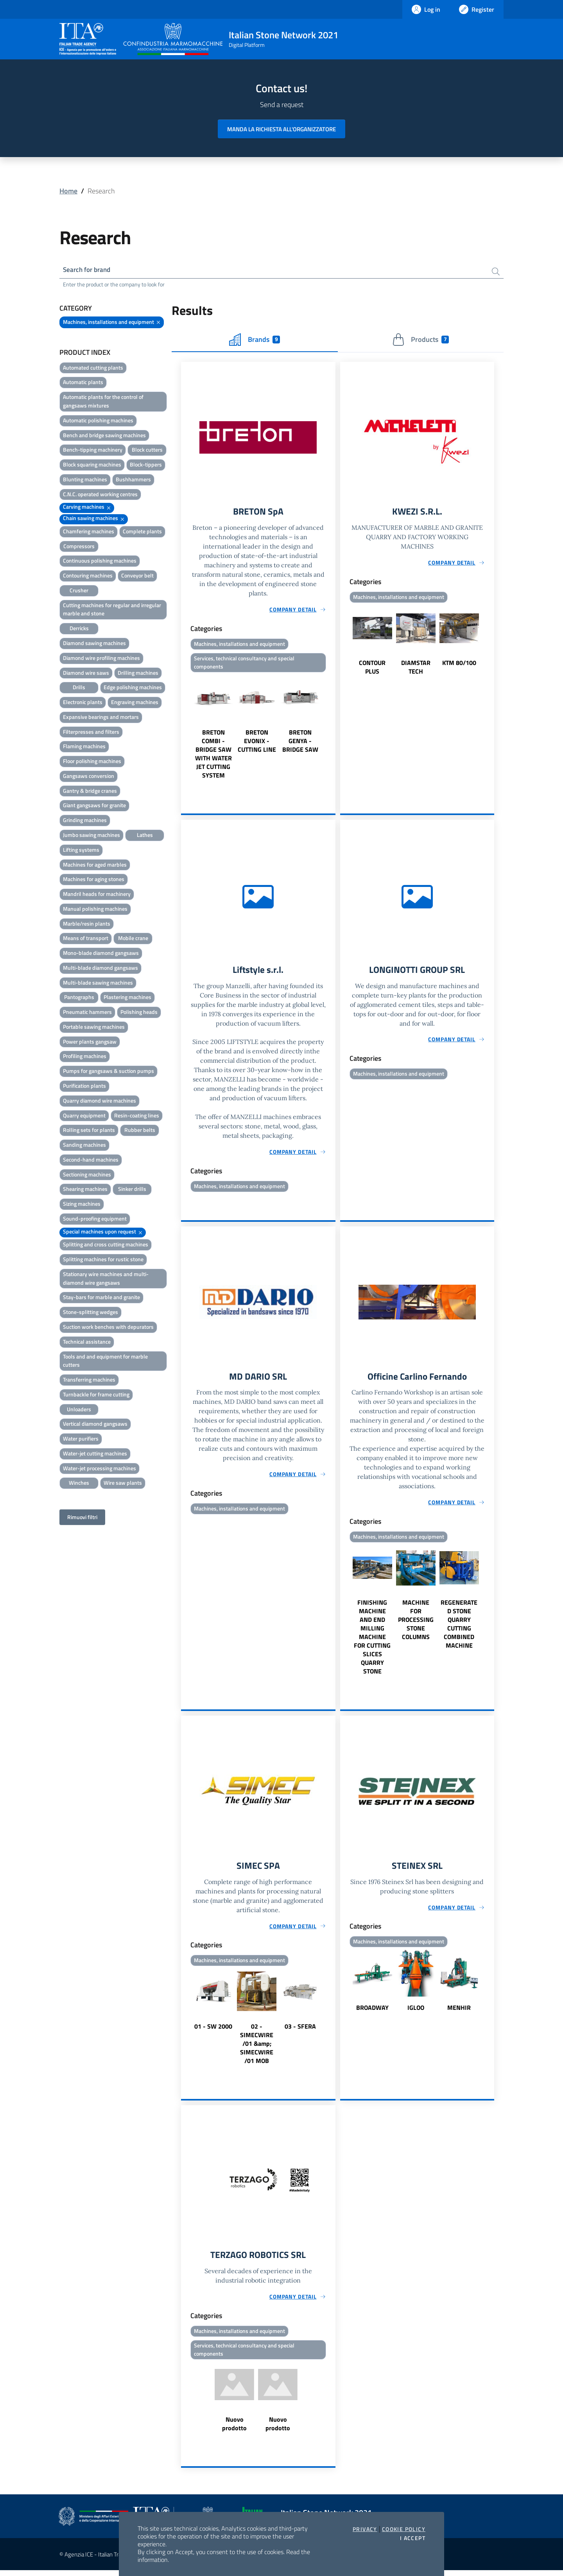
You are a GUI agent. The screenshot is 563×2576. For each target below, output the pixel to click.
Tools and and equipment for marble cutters (105, 1361)
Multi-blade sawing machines (98, 983)
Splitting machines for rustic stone (103, 1260)
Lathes (145, 835)
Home (68, 191)
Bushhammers (133, 480)
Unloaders (79, 1410)
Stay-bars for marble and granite (101, 1298)
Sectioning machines (87, 1175)
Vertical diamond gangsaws (95, 1425)
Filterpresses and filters (91, 732)
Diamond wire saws (86, 673)
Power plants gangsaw (90, 1042)
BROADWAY (372, 2011)
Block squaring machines (92, 465)
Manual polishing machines (95, 909)
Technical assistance (87, 1342)
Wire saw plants (123, 1484)
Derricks (79, 629)
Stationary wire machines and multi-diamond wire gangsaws (106, 1279)
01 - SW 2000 (213, 2030)
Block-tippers (146, 465)
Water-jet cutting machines (95, 1454)
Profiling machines (84, 1057)
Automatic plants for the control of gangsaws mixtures (103, 402)
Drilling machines (138, 673)
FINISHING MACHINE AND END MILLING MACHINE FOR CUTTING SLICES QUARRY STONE (372, 1641)
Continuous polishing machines (99, 562)
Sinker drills (132, 1190)
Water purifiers (81, 1439)
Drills (79, 688)
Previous (184, 729)
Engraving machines (134, 703)
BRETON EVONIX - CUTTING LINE (257, 743)
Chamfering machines (88, 532)
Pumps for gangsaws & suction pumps (108, 1072)
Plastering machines (127, 998)
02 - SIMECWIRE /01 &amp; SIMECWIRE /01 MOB (256, 2048)
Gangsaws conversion (88, 776)
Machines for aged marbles (95, 865)
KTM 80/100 (459, 664)
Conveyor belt (137, 576)
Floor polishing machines (92, 762)
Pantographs (79, 998)
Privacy (365, 2529)
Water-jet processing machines (99, 1469)
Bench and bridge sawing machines (104, 436)
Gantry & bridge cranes (90, 791)
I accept (412, 2538)
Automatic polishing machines (98, 421)
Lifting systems (81, 850)
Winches (79, 1484)
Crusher (79, 591)
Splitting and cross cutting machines (105, 1245)
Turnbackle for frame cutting (96, 1395)
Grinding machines (85, 821)
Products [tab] (420, 340)
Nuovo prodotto (234, 2429)
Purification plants (84, 1086)
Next (332, 729)
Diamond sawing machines (94, 644)
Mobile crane (133, 939)
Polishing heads (139, 1013)
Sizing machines (81, 1205)
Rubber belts (139, 1131)
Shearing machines (85, 1190)
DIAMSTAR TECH (415, 669)
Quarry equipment (84, 1116)
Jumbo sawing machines (91, 835)
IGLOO (415, 2011)
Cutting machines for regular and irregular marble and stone (112, 610)
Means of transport (85, 939)
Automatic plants (83, 383)
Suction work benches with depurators (108, 1327)
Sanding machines (84, 1146)
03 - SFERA (300, 2030)
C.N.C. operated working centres (100, 495)
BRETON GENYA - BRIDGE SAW (300, 743)
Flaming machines (84, 747)
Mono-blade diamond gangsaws (101, 954)
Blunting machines (85, 480)
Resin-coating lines (136, 1116)
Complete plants (142, 532)
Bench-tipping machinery (92, 451)
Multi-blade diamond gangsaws (100, 968)
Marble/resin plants (86, 924)
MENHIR (459, 2011)
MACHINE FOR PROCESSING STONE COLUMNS (416, 1623)
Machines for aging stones (93, 880)
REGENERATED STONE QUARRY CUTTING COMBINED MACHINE (459, 1628)
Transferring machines (89, 1380)
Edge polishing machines (133, 688)
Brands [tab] (254, 340)
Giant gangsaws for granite (94, 806)
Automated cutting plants (93, 368)
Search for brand (88, 270)
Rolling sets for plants (89, 1131)
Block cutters (147, 451)
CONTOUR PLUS (372, 669)
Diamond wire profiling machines (101, 658)
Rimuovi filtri (82, 1518)
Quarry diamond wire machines (99, 1101)
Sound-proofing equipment (95, 1219)
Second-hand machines (90, 1160)
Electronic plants (82, 703)
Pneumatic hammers (87, 1013)
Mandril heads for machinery (97, 894)
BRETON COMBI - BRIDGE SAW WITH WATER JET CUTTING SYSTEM (213, 756)
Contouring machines (88, 576)
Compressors (79, 547)
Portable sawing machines (94, 1027)
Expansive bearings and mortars (101, 717)
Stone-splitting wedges (90, 1313)
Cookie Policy (403, 2529)
